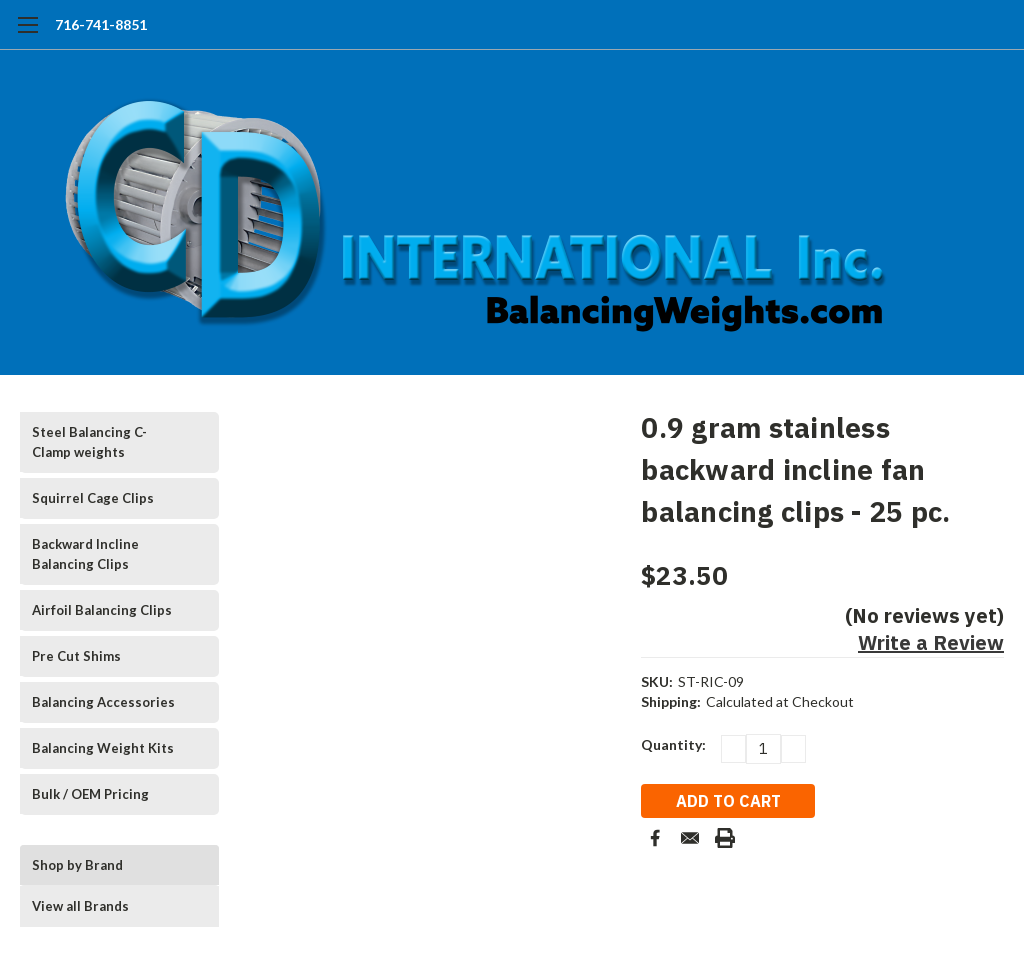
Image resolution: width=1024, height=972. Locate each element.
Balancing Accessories (103, 702)
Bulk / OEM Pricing (90, 794)
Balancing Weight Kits (103, 748)
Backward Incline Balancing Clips (85, 554)
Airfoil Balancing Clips (102, 610)
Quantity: (673, 744)
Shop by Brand (77, 865)
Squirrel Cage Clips (93, 498)
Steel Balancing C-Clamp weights (89, 442)
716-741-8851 (101, 24)
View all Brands (80, 906)
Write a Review (931, 642)
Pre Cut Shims (76, 656)
